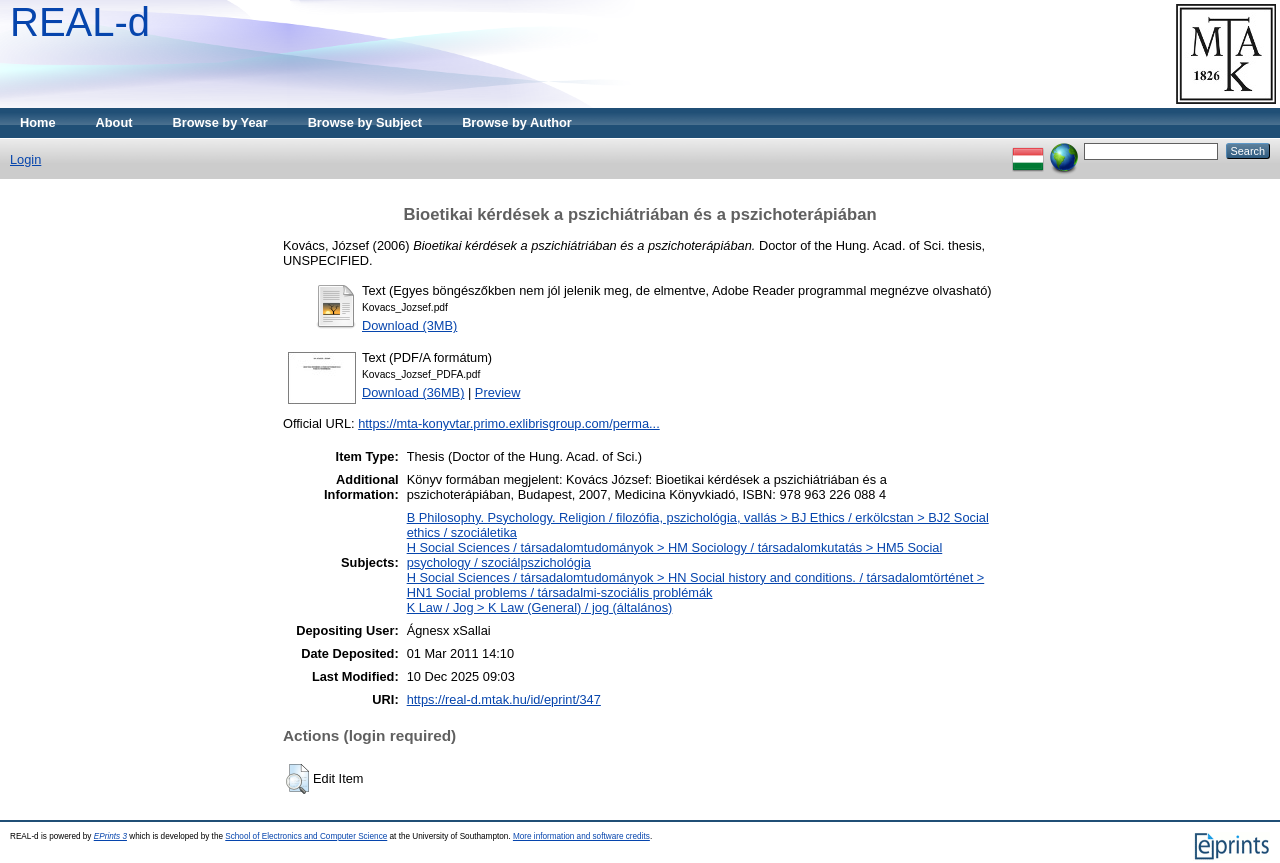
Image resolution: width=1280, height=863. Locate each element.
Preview (498, 392)
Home (38, 122)
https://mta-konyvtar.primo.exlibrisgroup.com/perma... (509, 423)
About (114, 122)
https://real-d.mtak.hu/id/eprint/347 (504, 699)
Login (25, 159)
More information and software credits (581, 836)
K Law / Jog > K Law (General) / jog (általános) (540, 607)
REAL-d (80, 22)
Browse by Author (517, 122)
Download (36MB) (413, 392)
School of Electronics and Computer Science (306, 836)
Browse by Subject (365, 122)
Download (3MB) (409, 325)
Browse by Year (220, 122)
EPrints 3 (110, 836)
